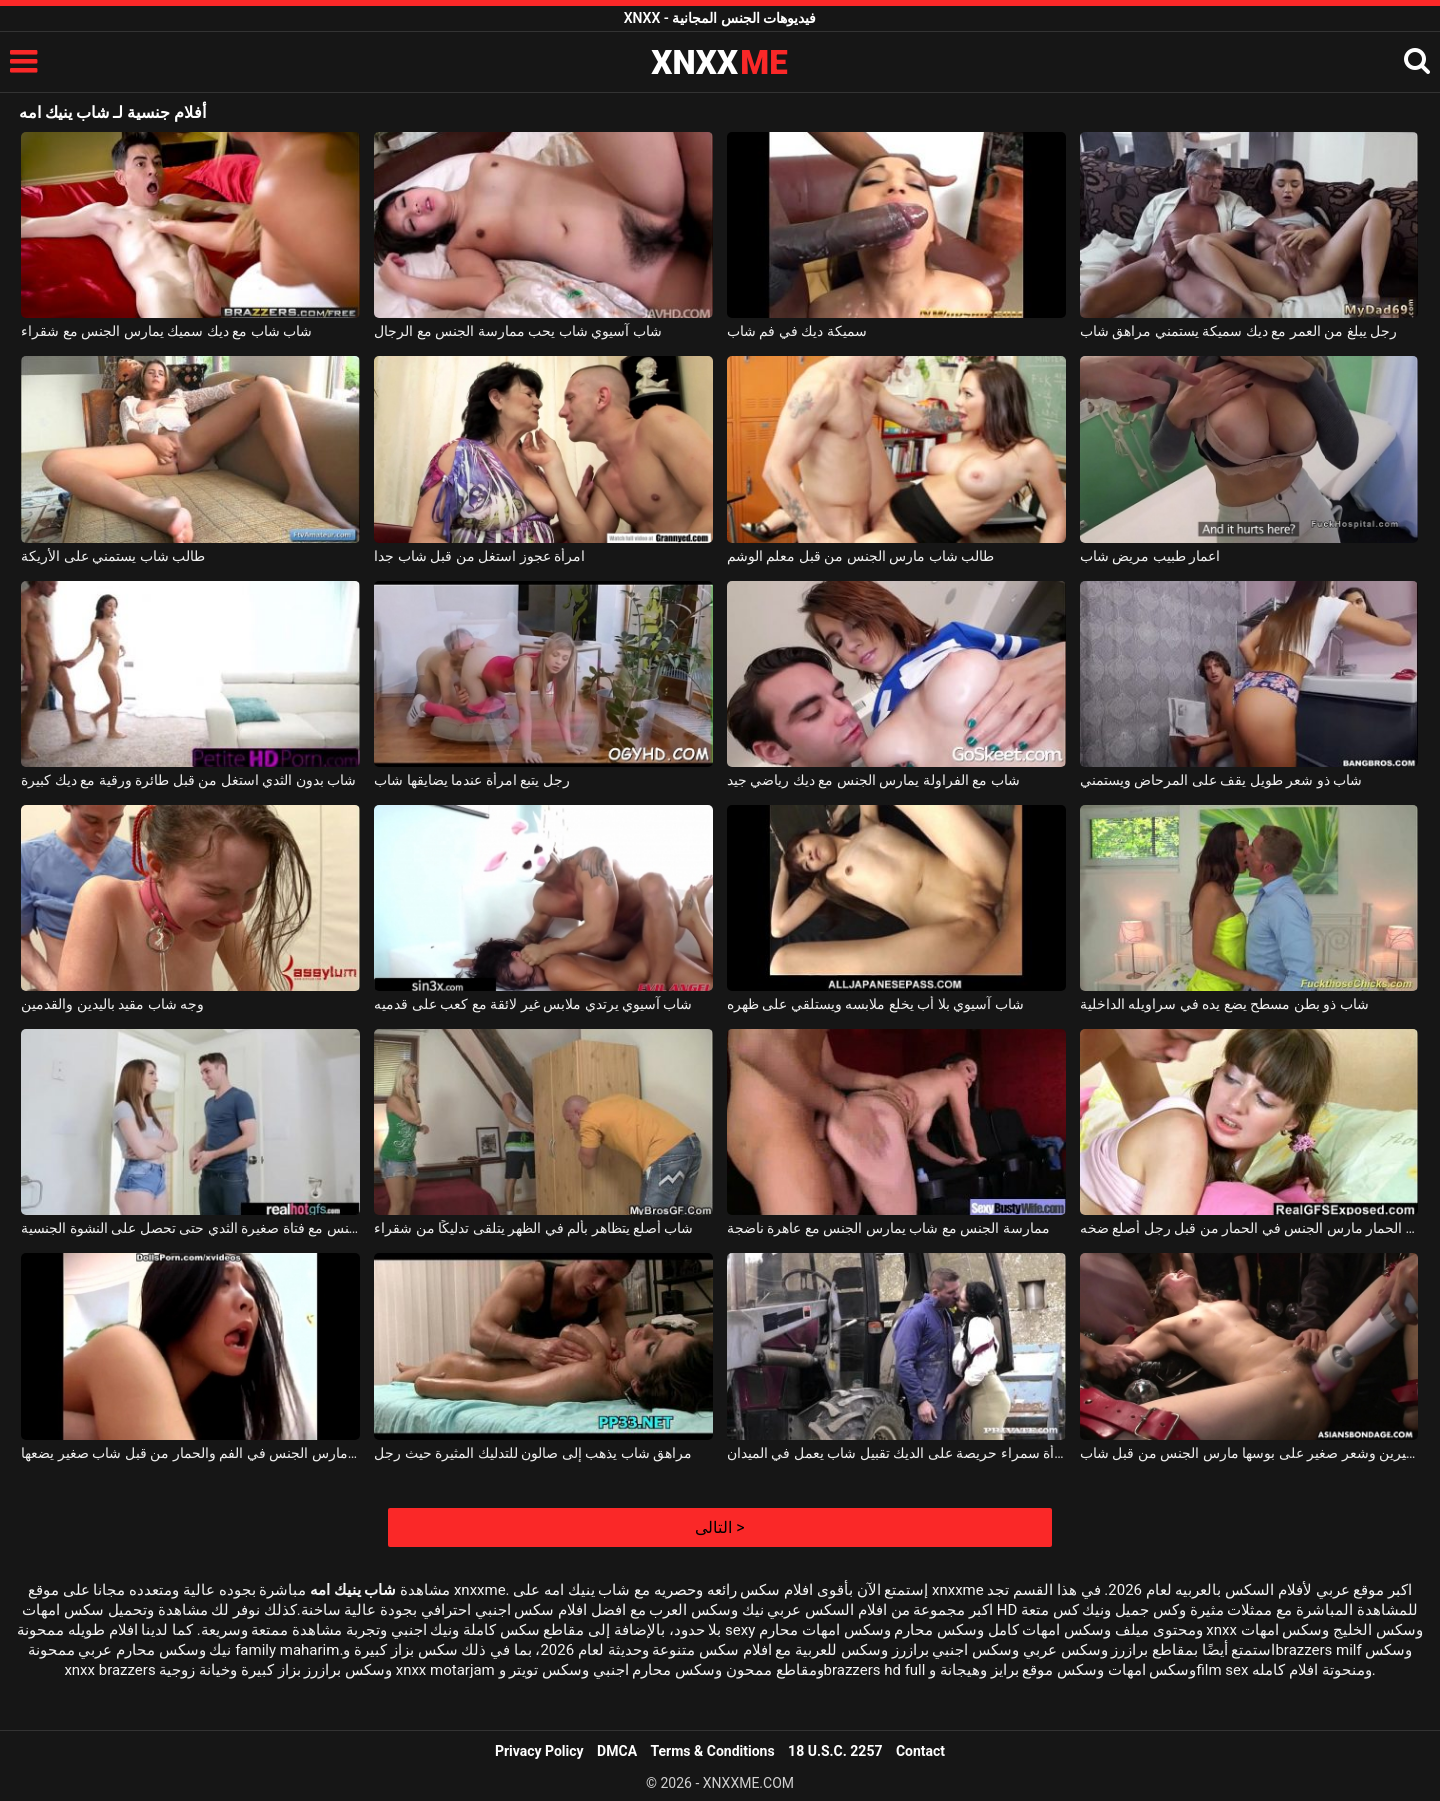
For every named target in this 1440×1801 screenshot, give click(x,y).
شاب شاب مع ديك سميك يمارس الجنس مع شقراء (166, 331)
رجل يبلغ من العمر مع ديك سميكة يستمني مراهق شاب (1238, 331)
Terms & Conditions (713, 1751)
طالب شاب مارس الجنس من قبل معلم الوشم (860, 556)
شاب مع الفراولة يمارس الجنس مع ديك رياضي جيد (873, 780)
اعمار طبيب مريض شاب (1150, 556)
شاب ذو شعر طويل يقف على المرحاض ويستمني (1221, 780)
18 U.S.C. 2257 (835, 1751)
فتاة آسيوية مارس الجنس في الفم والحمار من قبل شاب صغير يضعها (190, 1453)
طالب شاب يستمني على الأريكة (113, 556)
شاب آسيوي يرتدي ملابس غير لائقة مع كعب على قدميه (533, 1004)
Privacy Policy (539, 1751)
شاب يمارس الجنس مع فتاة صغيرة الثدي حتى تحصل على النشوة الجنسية (190, 1228)
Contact (920, 1751)
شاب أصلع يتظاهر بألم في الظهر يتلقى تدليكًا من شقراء (533, 1228)
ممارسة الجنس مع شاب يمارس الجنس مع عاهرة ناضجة (888, 1228)
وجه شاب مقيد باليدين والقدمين (112, 1004)
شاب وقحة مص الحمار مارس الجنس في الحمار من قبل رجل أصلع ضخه (1249, 1228)
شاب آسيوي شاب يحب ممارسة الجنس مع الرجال (517, 331)
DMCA (617, 1751)
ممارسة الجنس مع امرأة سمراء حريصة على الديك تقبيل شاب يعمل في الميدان (896, 1453)
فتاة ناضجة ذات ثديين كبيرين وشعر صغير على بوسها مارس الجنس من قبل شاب (1249, 1453)
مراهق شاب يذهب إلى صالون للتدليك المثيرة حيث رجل (533, 1453)
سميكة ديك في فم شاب (797, 331)
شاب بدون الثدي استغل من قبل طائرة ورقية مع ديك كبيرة (188, 780)
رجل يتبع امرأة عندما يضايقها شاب (471, 780)
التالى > (719, 1527)
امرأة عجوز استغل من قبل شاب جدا (479, 556)
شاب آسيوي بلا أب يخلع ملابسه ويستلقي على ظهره (875, 1004)
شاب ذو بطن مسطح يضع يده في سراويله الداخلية (1224, 1004)
